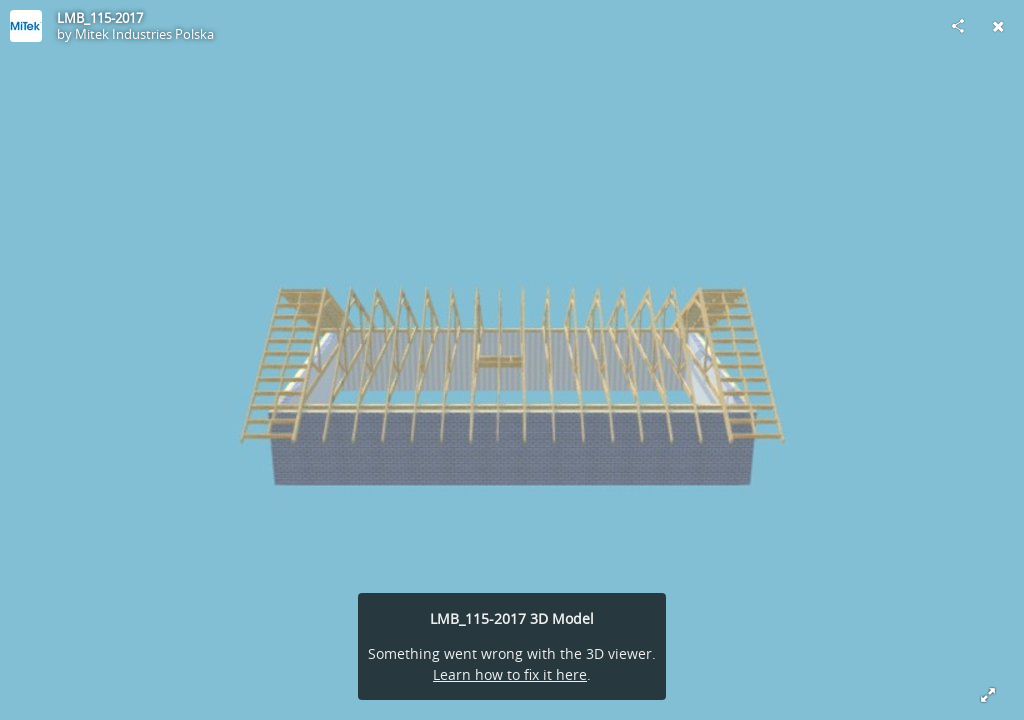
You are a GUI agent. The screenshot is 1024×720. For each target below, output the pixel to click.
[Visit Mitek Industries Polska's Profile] (26, 26)
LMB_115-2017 (100, 18)
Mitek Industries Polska (144, 34)
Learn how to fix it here (510, 674)
